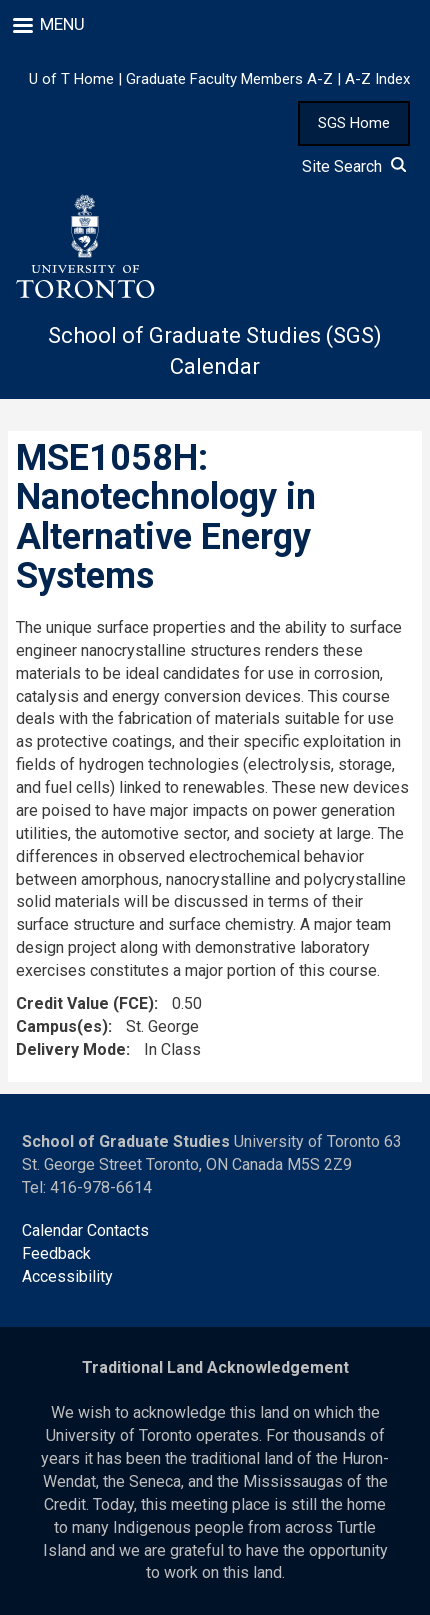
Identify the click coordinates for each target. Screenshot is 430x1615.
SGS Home (354, 123)
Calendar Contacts (85, 1230)
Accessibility (67, 1276)
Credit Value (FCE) (85, 1003)
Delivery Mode (71, 1049)
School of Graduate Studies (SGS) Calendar (215, 351)
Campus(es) (62, 1026)
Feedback (56, 1253)
